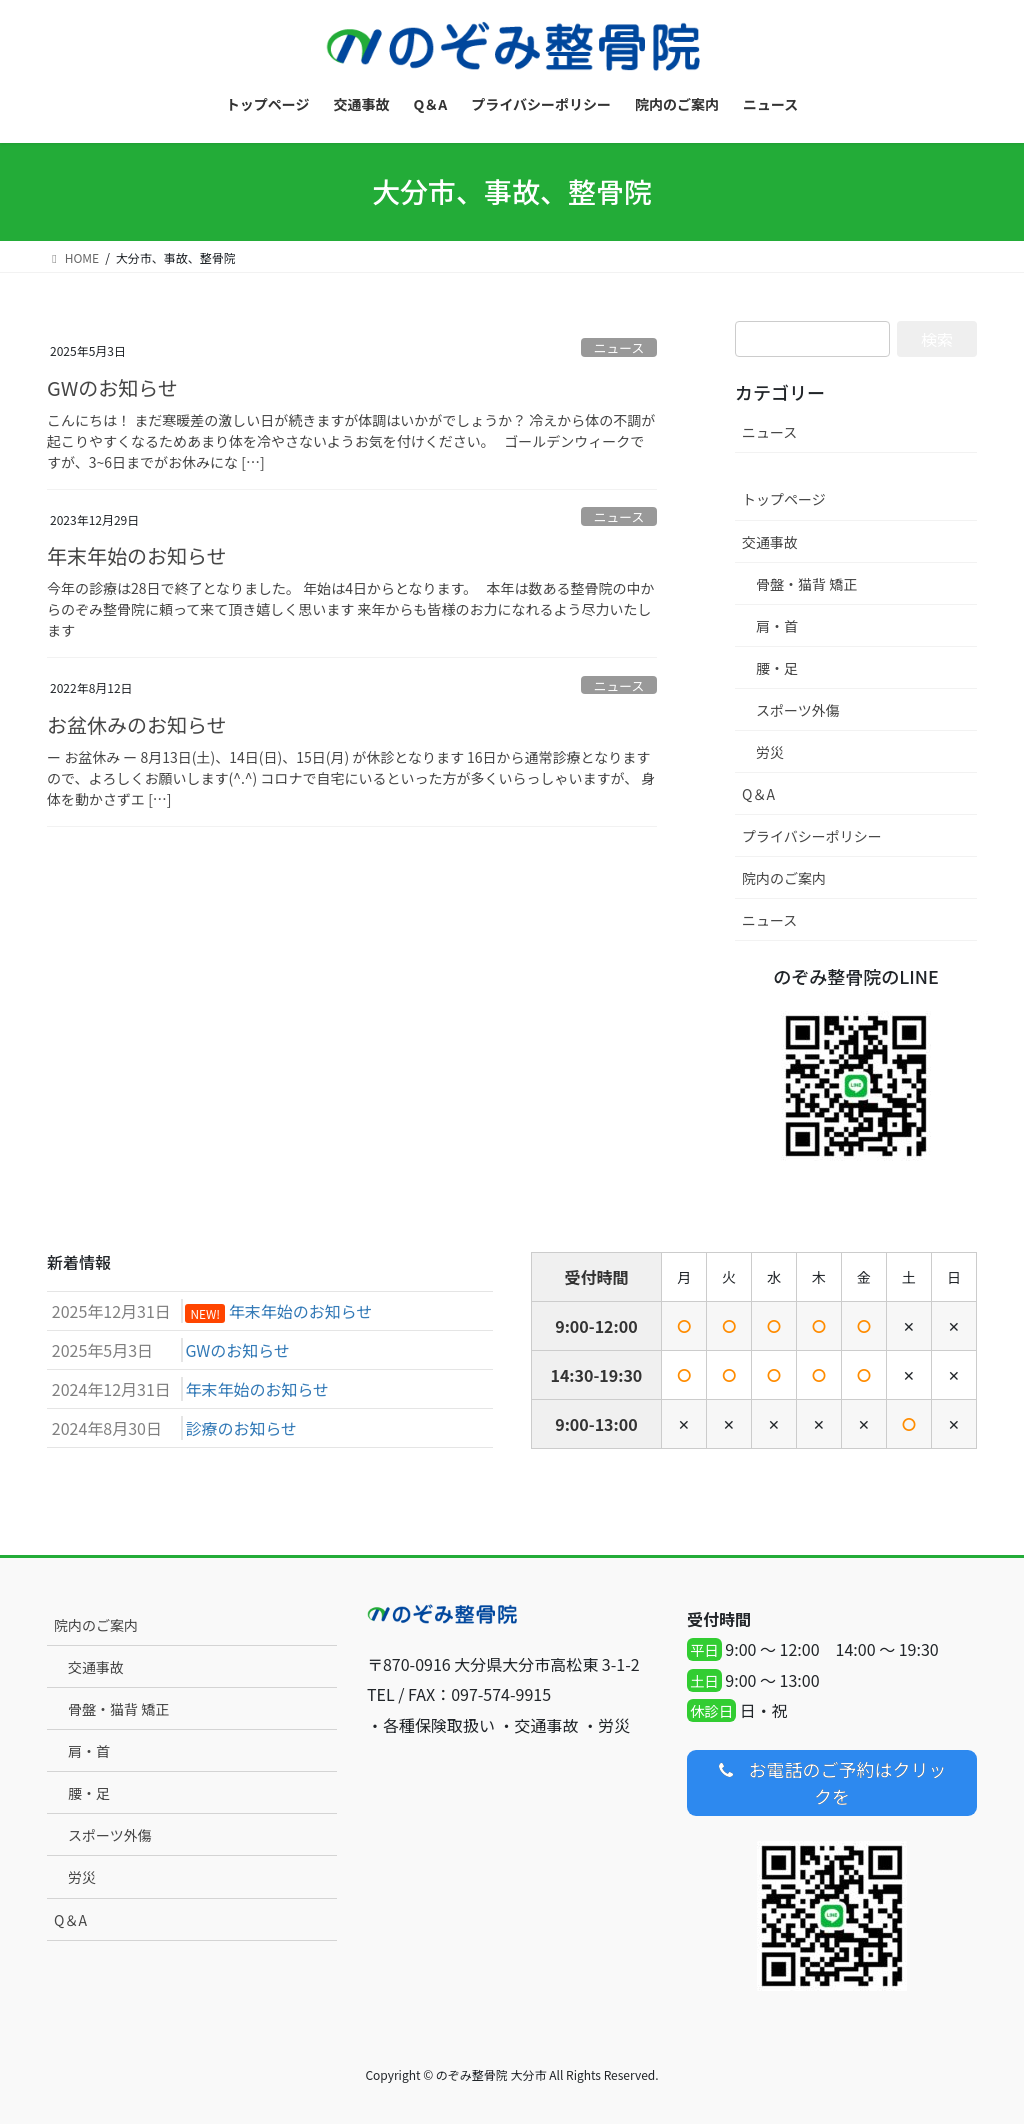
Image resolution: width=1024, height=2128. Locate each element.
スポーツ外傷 (798, 710)
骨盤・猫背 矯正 (806, 584)
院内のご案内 (784, 878)
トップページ (784, 499)
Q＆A (758, 794)
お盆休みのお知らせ (137, 724)
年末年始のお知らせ (137, 555)
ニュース (619, 347)
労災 (770, 752)
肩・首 (777, 626)
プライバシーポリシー (812, 836)
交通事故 (770, 542)
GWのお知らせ (112, 387)
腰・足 (777, 668)
